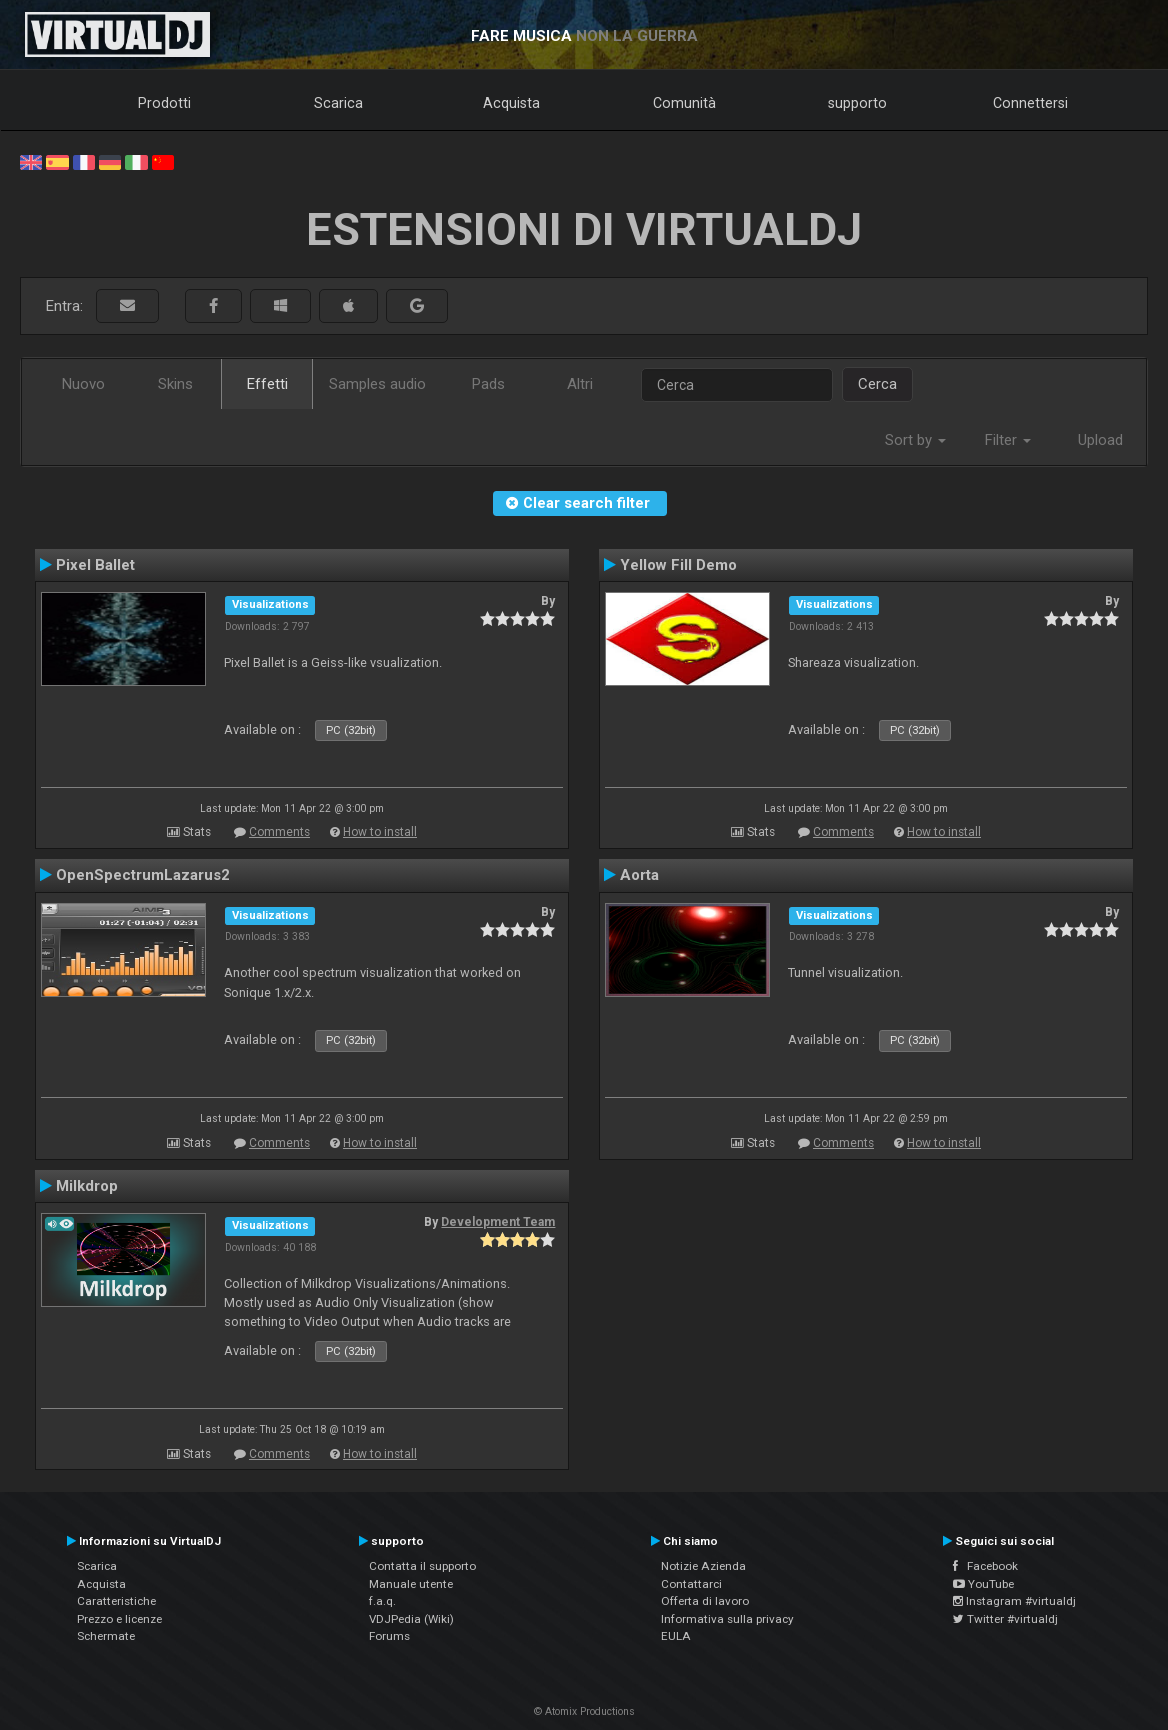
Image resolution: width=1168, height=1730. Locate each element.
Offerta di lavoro (705, 1601)
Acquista (511, 103)
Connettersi (1030, 103)
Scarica (338, 103)
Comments (279, 832)
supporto (857, 103)
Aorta (639, 875)
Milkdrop (87, 1186)
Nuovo (83, 384)
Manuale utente (411, 1584)
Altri (580, 384)
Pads (488, 384)
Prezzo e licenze (119, 1619)
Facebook (985, 1566)
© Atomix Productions (584, 1711)
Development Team (498, 1222)
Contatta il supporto (422, 1566)
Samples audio (377, 384)
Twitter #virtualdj (1005, 1619)
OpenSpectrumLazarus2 (143, 875)
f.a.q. (382, 1601)
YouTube (983, 1584)
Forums (389, 1636)
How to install (380, 832)
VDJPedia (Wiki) (411, 1619)
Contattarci (691, 1584)
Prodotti (164, 103)
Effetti (267, 384)
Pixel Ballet (95, 565)
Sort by (915, 440)
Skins (175, 384)
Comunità (684, 103)
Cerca (877, 384)
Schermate (106, 1636)
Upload (1100, 440)
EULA (676, 1636)
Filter (1008, 440)
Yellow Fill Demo (678, 565)
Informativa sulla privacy (727, 1619)
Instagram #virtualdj (1014, 1601)
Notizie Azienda (703, 1566)
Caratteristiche (116, 1601)
